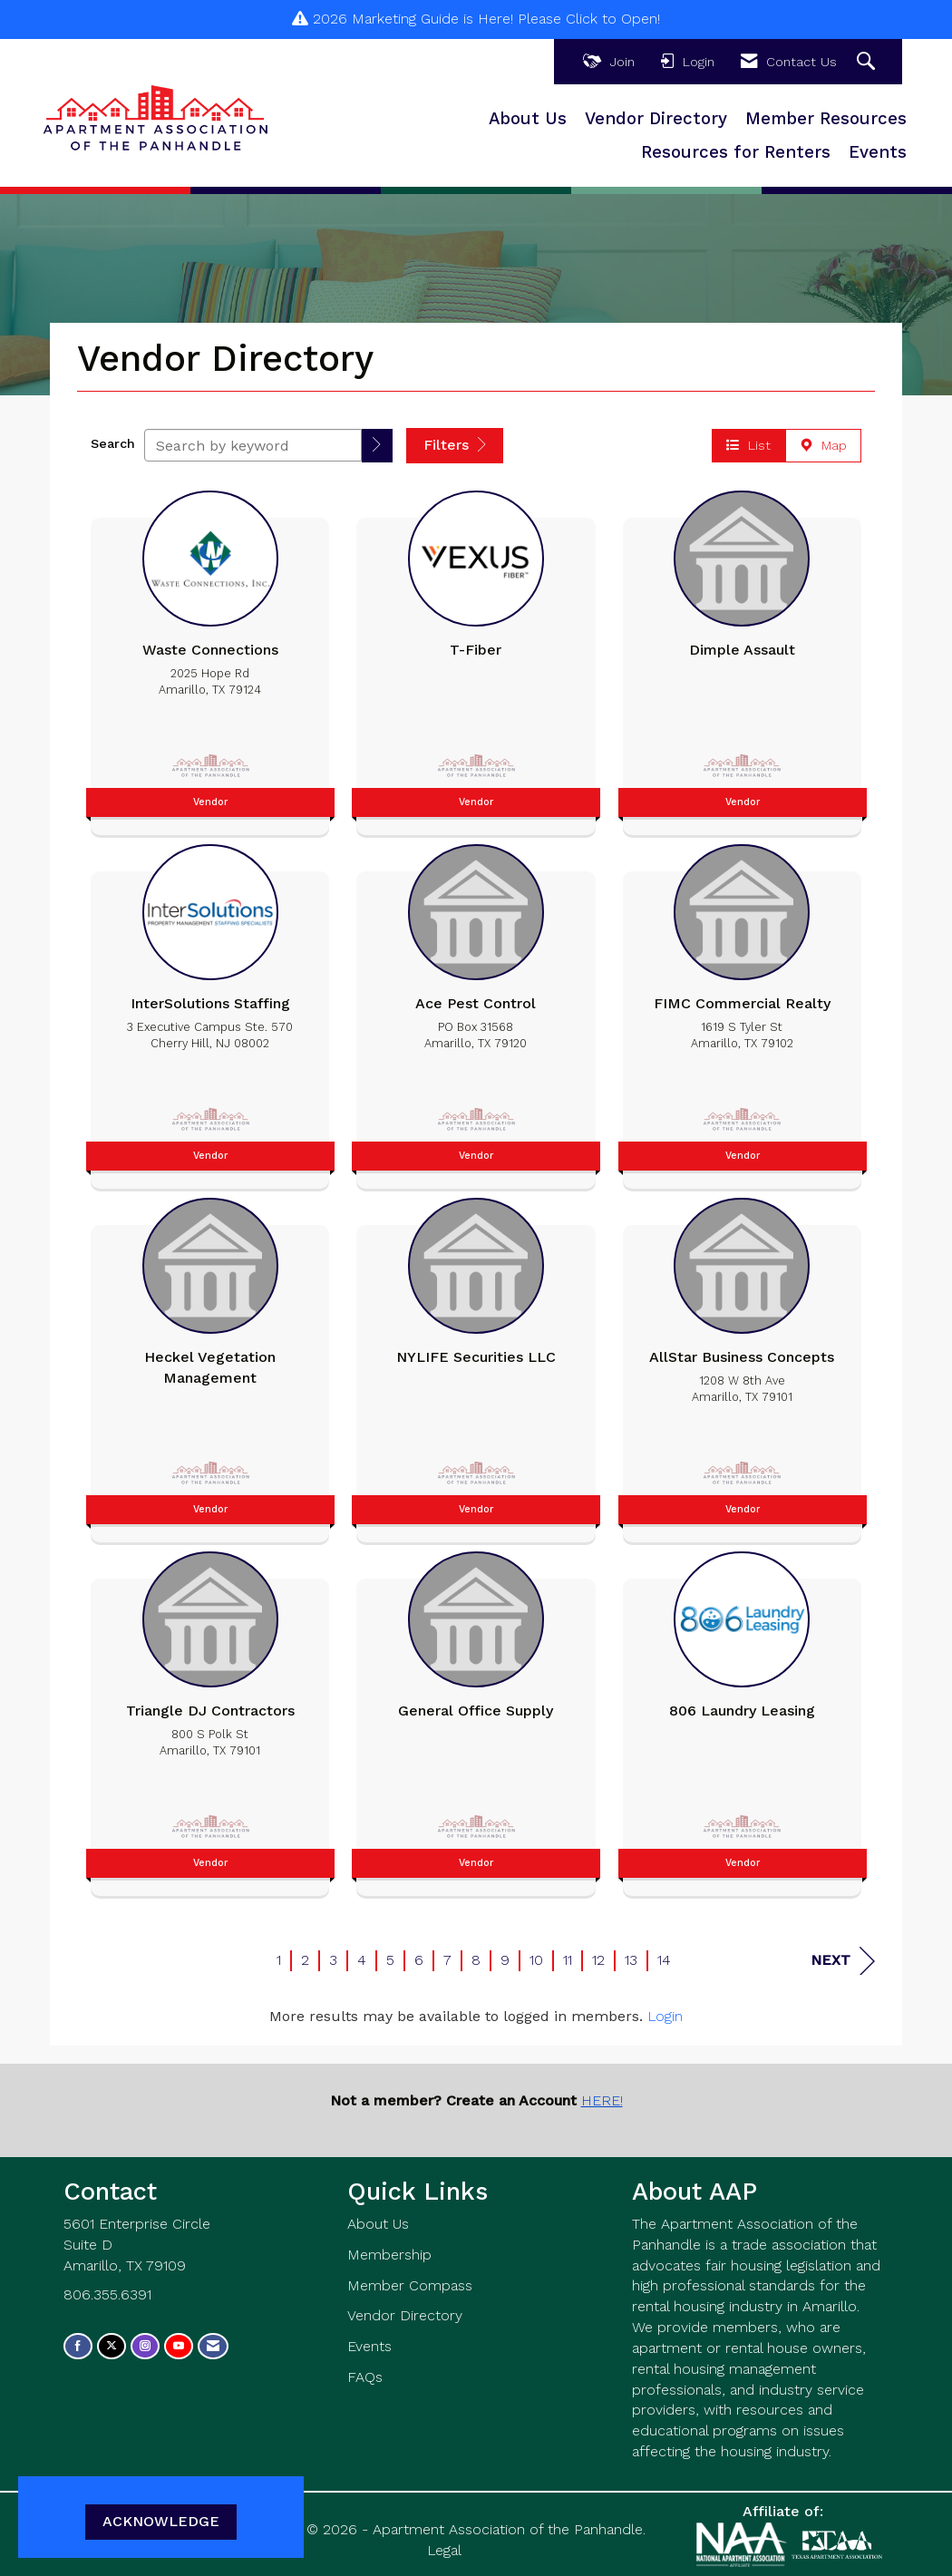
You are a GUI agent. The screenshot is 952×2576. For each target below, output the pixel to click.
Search (113, 443)
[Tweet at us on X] (111, 2346)
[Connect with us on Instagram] (145, 2346)
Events (878, 152)
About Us (528, 119)
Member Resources (826, 119)
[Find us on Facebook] (77, 2346)
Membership (389, 2254)
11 (567, 1959)
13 (631, 1959)
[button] (377, 445)
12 (598, 1959)
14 (664, 1959)
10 (536, 1959)
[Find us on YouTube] (178, 2346)
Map (823, 445)
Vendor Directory (656, 119)
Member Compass (409, 2285)
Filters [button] (454, 444)
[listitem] (210, 658)
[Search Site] (868, 62)
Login (665, 2016)
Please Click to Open (587, 18)
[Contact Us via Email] (213, 2346)
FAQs (365, 2377)
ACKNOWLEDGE (160, 2521)
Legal (444, 2550)
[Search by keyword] (253, 445)
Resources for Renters (736, 152)
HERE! (602, 2100)
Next (843, 1961)
